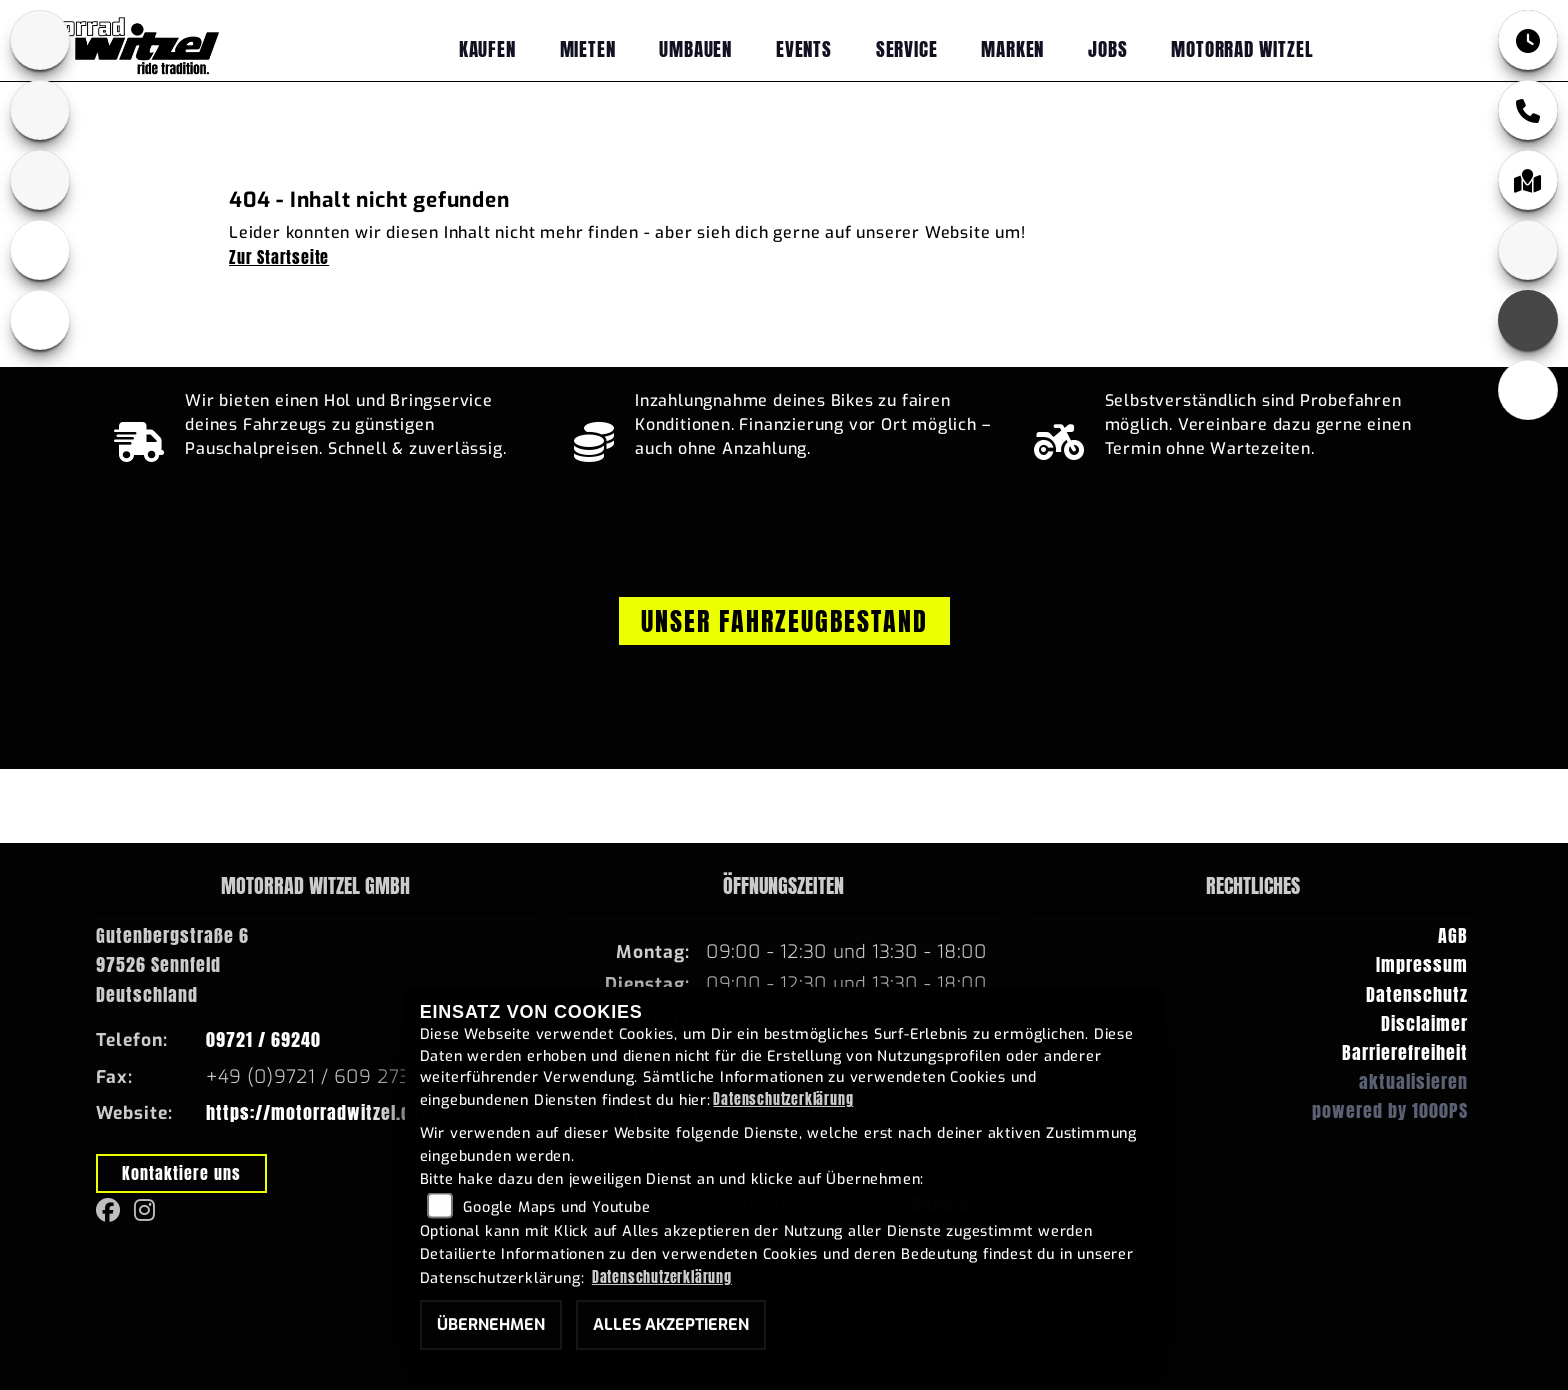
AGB (1453, 935)
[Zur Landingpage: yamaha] (40, 110)
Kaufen (487, 48)
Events (804, 48)
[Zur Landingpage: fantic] (40, 180)
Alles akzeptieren (671, 1324)
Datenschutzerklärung (783, 1099)
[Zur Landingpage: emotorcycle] (40, 320)
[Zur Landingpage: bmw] (40, 40)
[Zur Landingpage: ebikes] (40, 250)
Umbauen (695, 48)
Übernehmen (491, 1324)
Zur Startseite (279, 257)
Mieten (588, 48)
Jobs (1107, 48)
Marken (1012, 48)
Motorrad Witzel (1242, 48)
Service (907, 48)
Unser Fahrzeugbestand (784, 621)
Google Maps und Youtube (556, 1207)
